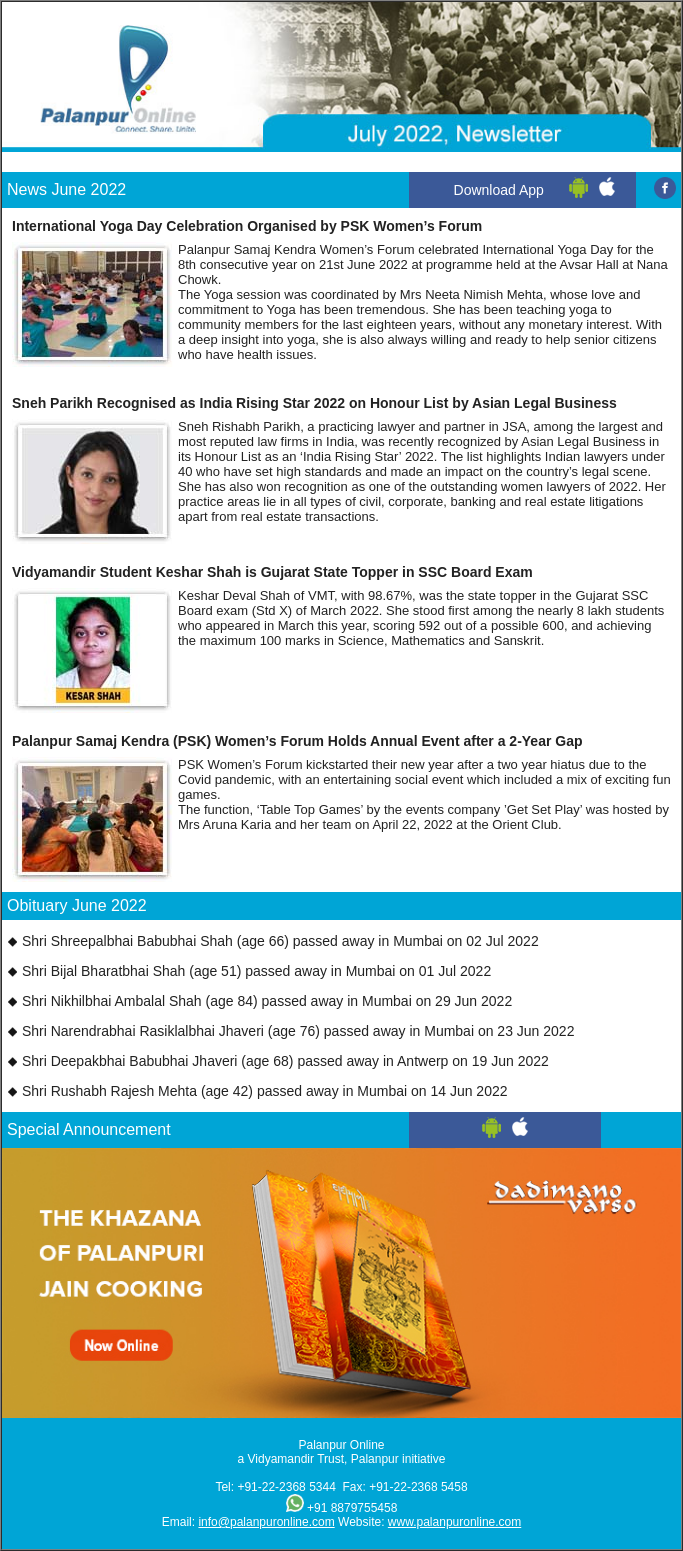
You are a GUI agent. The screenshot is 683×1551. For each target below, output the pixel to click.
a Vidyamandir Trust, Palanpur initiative (342, 1459)
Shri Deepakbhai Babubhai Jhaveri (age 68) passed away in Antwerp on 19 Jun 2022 (285, 1061)
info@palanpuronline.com (266, 1522)
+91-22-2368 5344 (286, 1487)
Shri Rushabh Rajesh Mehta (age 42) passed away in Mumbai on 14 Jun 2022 (265, 1091)
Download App (499, 190)
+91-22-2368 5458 (418, 1487)
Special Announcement (89, 1129)
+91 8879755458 (352, 1508)
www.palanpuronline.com (454, 1522)
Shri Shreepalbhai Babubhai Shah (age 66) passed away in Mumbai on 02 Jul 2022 (280, 941)
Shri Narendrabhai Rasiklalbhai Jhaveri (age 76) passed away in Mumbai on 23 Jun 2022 (298, 1031)
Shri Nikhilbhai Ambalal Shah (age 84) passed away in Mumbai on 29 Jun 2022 (267, 1001)
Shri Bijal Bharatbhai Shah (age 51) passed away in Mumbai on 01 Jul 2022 (256, 971)
